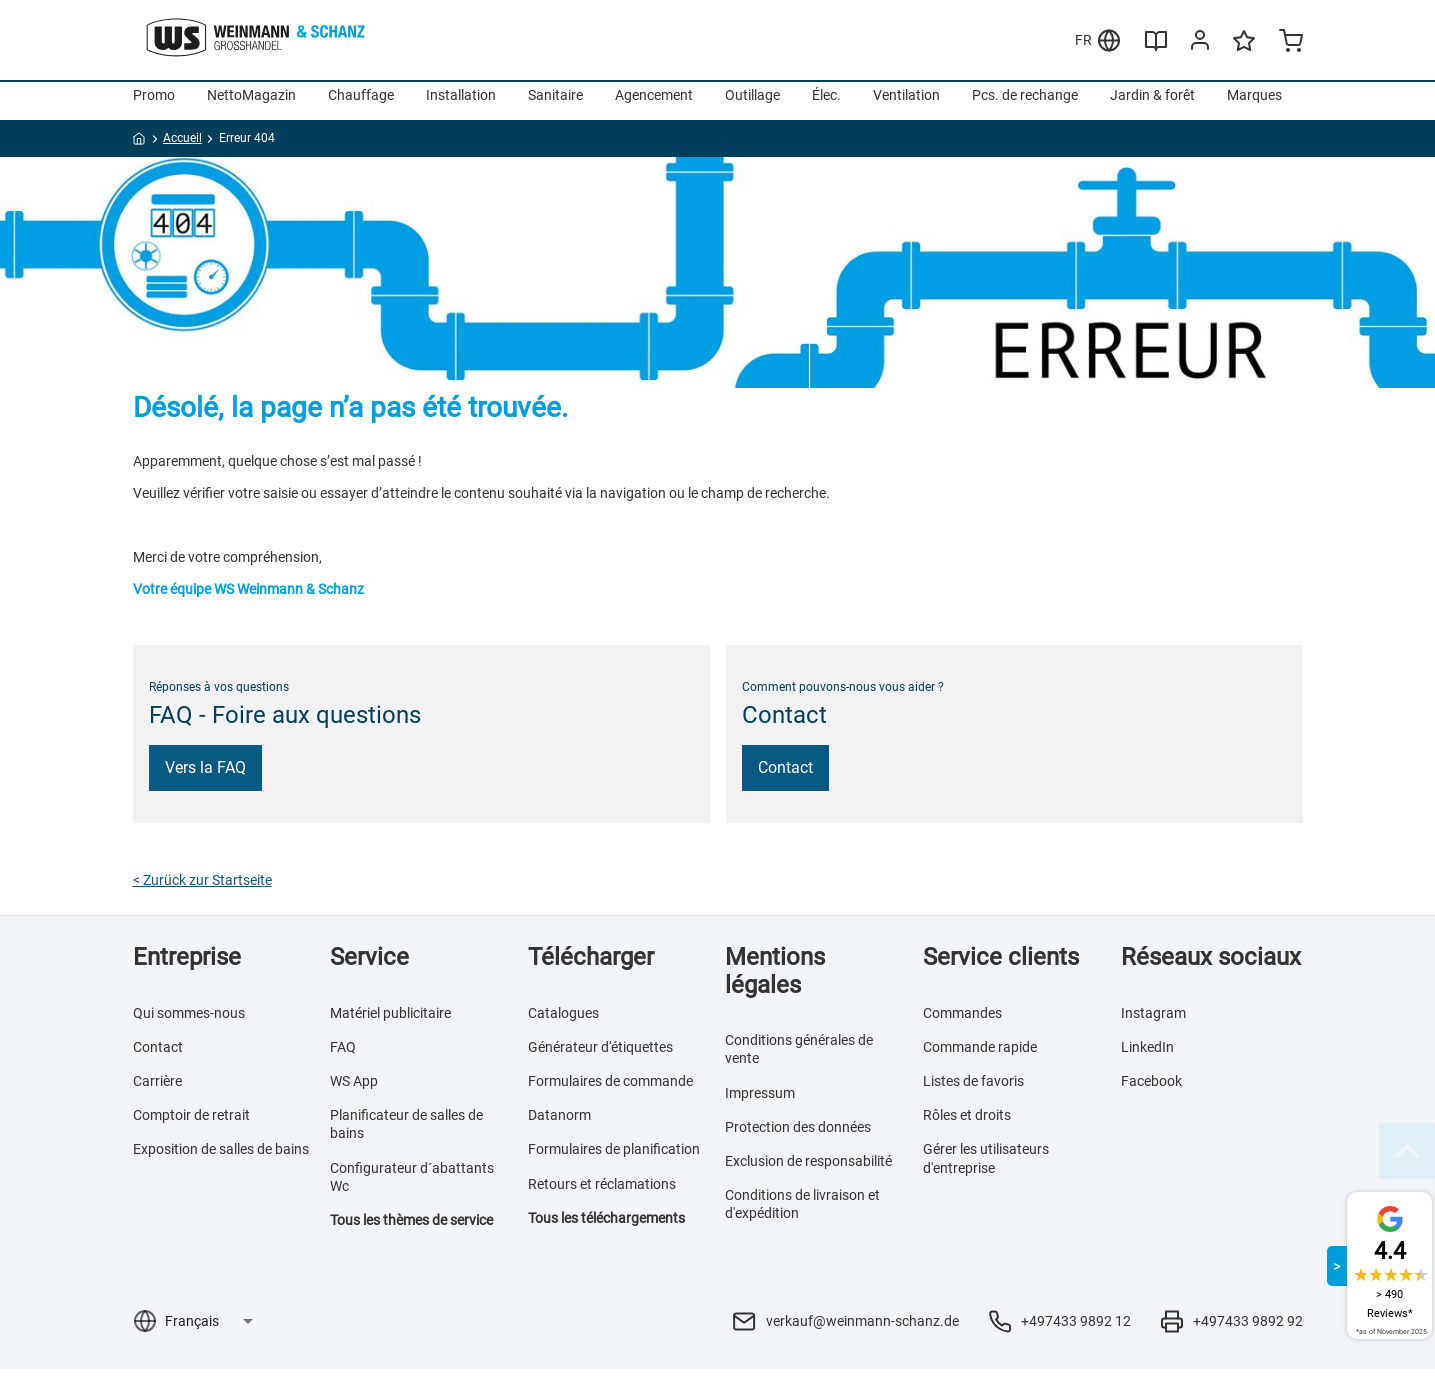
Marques (1254, 105)
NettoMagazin (251, 105)
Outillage (752, 105)
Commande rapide (980, 1057)
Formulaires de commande (610, 1091)
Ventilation (906, 105)
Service (369, 967)
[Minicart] (1291, 43)
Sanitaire (555, 105)
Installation (461, 105)
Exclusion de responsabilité (808, 1171)
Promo (154, 105)
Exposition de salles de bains (221, 1159)
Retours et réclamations (602, 1194)
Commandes (962, 1023)
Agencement (654, 105)
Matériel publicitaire (390, 1023)
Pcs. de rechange (1025, 105)
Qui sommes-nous (189, 1023)
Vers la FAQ (205, 777)
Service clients (1001, 967)
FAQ (343, 1057)
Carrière (157, 1091)
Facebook (1151, 1091)
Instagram (1153, 1023)
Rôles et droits (967, 1125)
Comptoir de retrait (191, 1125)
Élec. (826, 105)
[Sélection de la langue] (208, 1331)
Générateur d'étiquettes (600, 1057)
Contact (785, 777)
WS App (354, 1091)
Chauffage (361, 105)
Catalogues (563, 1023)
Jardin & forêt (1152, 105)
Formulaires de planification (614, 1159)
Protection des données (798, 1137)
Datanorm (559, 1125)
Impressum (760, 1103)
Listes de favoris (973, 1091)
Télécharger (591, 967)
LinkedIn (1147, 1057)
